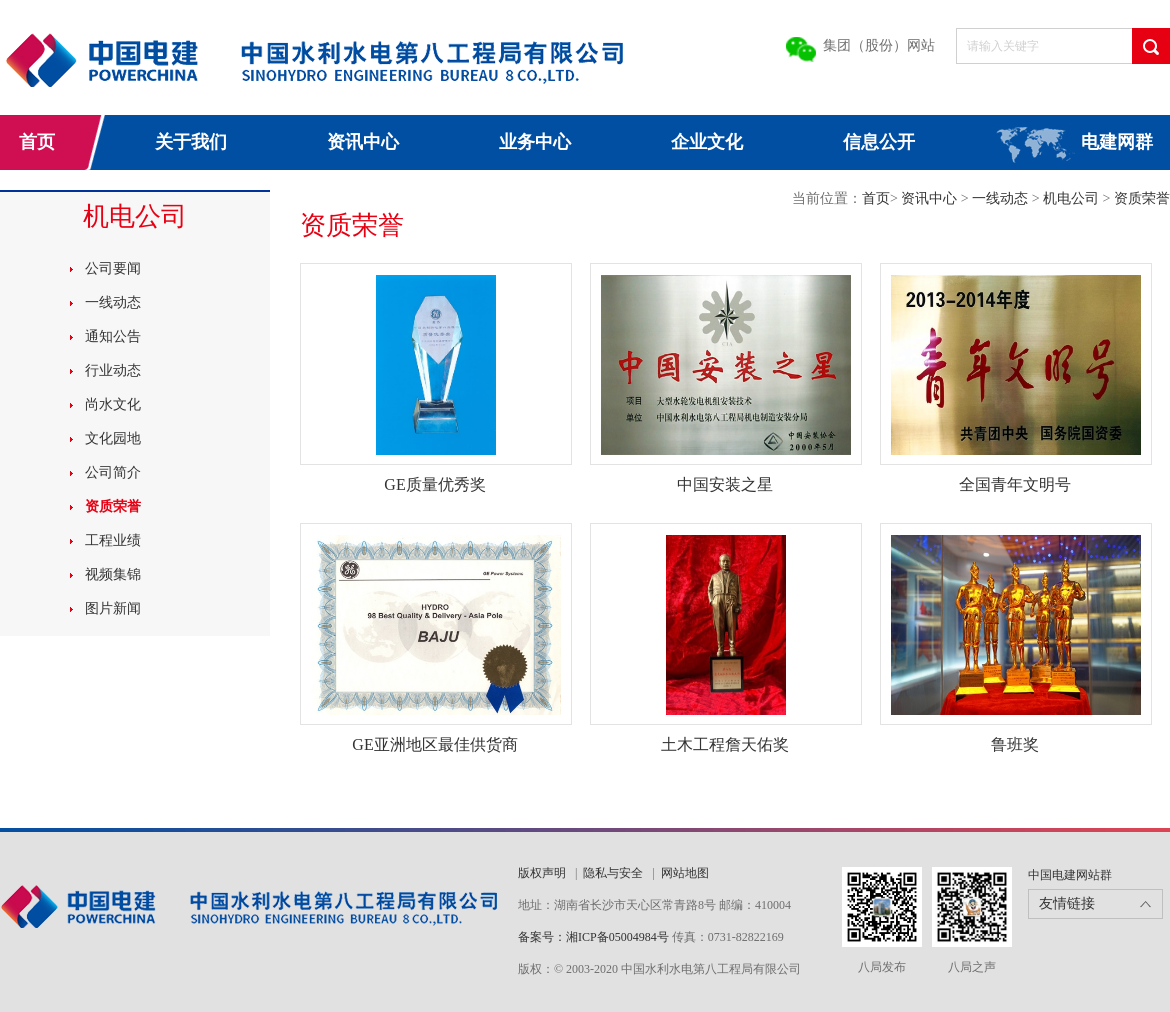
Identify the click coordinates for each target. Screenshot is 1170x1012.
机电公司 (1073, 198)
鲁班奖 (1015, 744)
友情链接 (1067, 903)
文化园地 (113, 438)
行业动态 (113, 370)
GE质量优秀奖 (434, 484)
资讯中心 (363, 142)
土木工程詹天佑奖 (725, 744)
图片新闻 (113, 608)
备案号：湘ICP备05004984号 (593, 937)
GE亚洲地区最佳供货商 (434, 744)
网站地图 (685, 873)
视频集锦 (113, 574)
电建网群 (1117, 142)
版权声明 (542, 873)
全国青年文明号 (1015, 484)
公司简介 (113, 472)
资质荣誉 (113, 506)
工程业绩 (113, 540)
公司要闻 (113, 268)
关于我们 (191, 142)
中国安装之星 (725, 484)
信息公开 (879, 142)
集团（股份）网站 (879, 45)
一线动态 (113, 302)
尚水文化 (113, 404)
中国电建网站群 (1070, 875)
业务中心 (535, 142)
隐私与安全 (613, 873)
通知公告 (113, 336)
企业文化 (707, 142)
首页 (37, 142)
